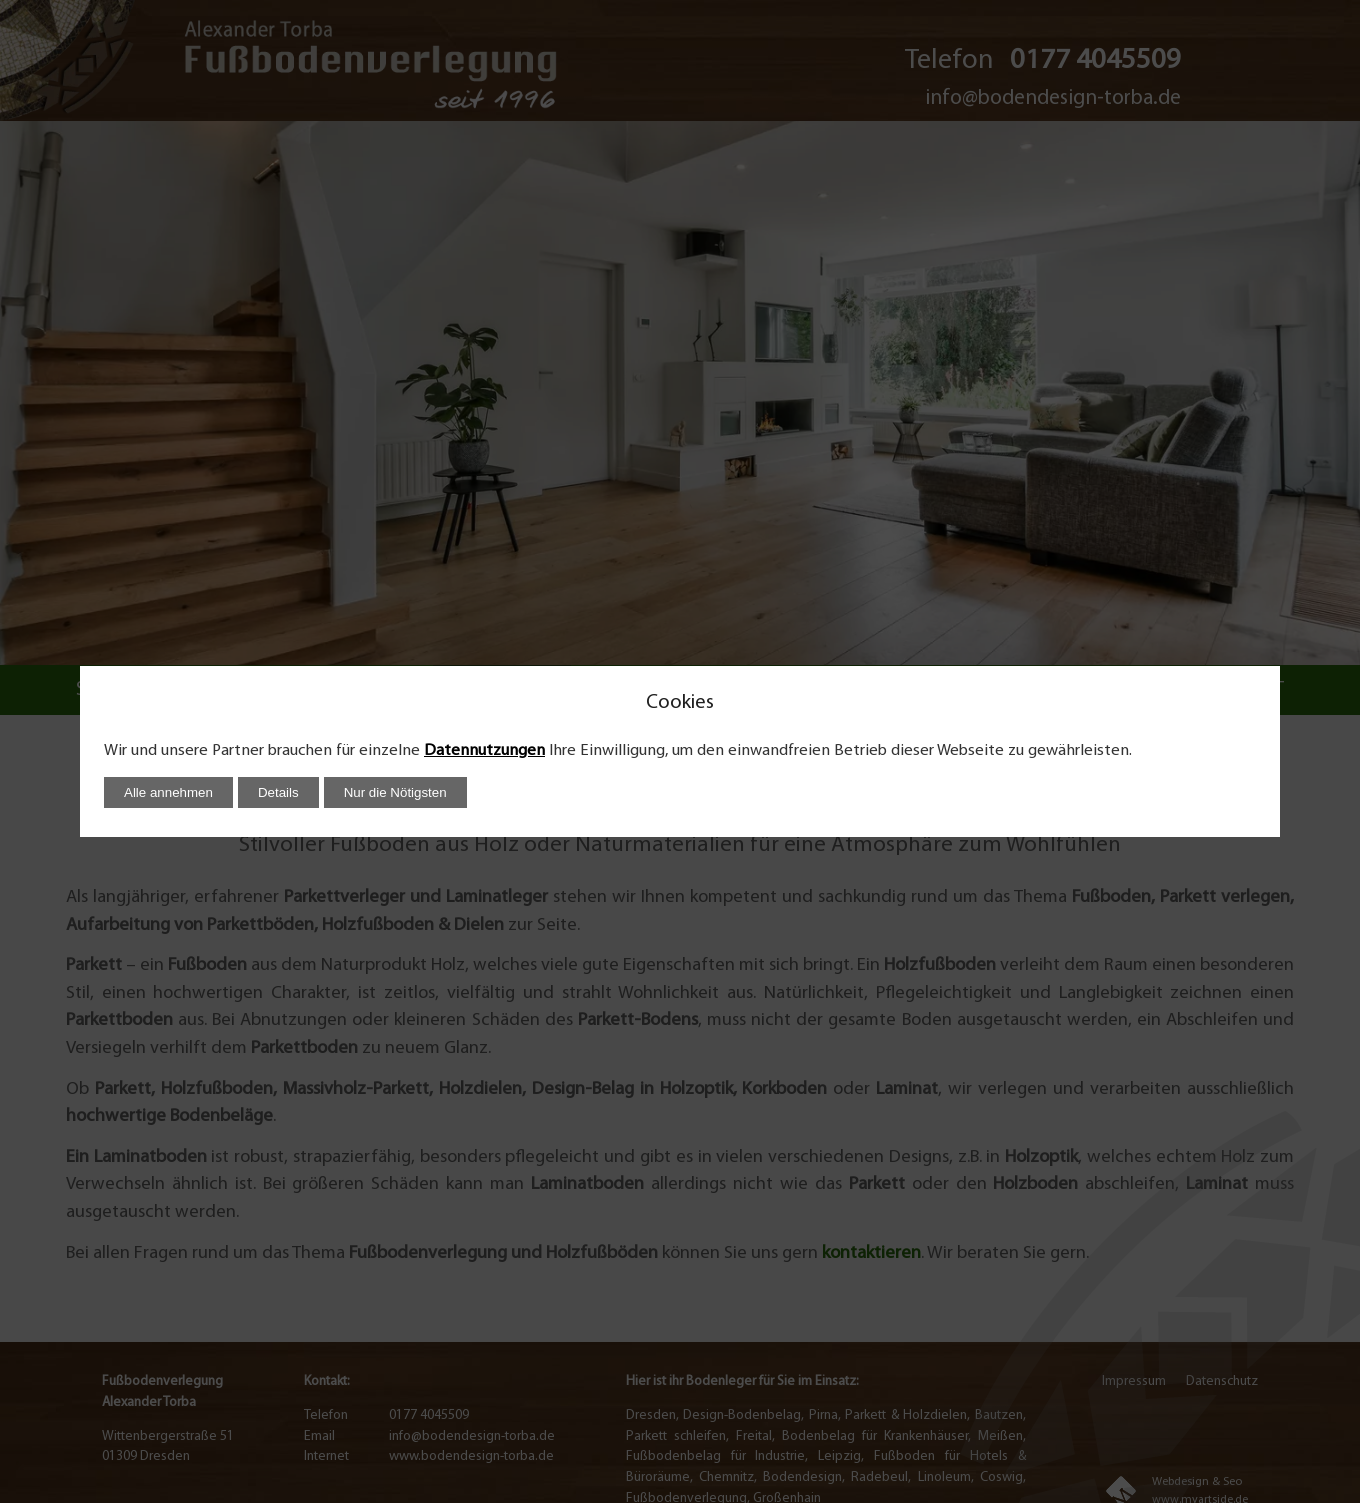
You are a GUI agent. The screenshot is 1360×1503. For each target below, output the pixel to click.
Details (278, 792)
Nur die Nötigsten (395, 792)
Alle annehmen (168, 792)
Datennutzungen (484, 751)
